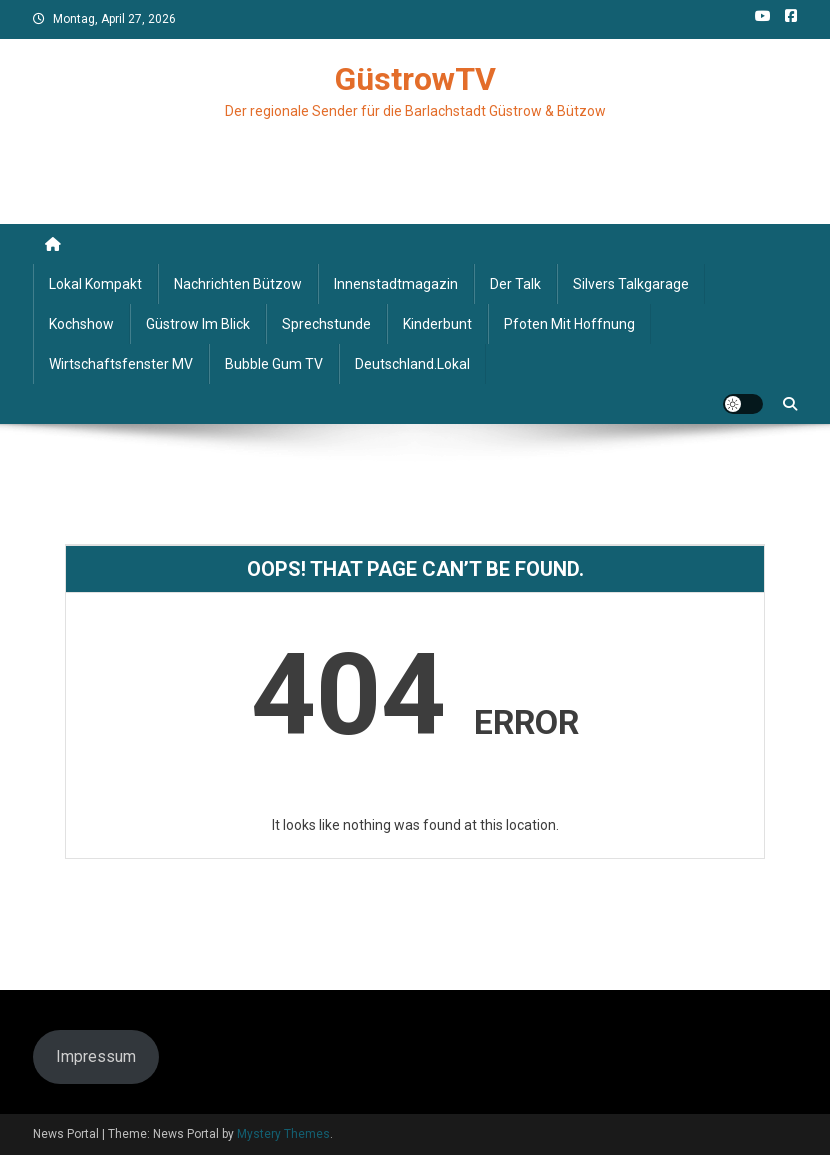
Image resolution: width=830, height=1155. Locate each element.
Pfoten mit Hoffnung (569, 324)
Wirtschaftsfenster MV (121, 364)
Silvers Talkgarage (631, 284)
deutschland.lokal (412, 364)
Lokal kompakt (95, 284)
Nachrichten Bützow (238, 284)
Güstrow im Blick (198, 324)
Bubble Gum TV (274, 364)
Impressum (96, 1056)
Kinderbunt (437, 324)
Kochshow (81, 324)
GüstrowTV (415, 79)
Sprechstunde (326, 324)
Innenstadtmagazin (396, 284)
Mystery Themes (283, 1134)
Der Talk (515, 284)
